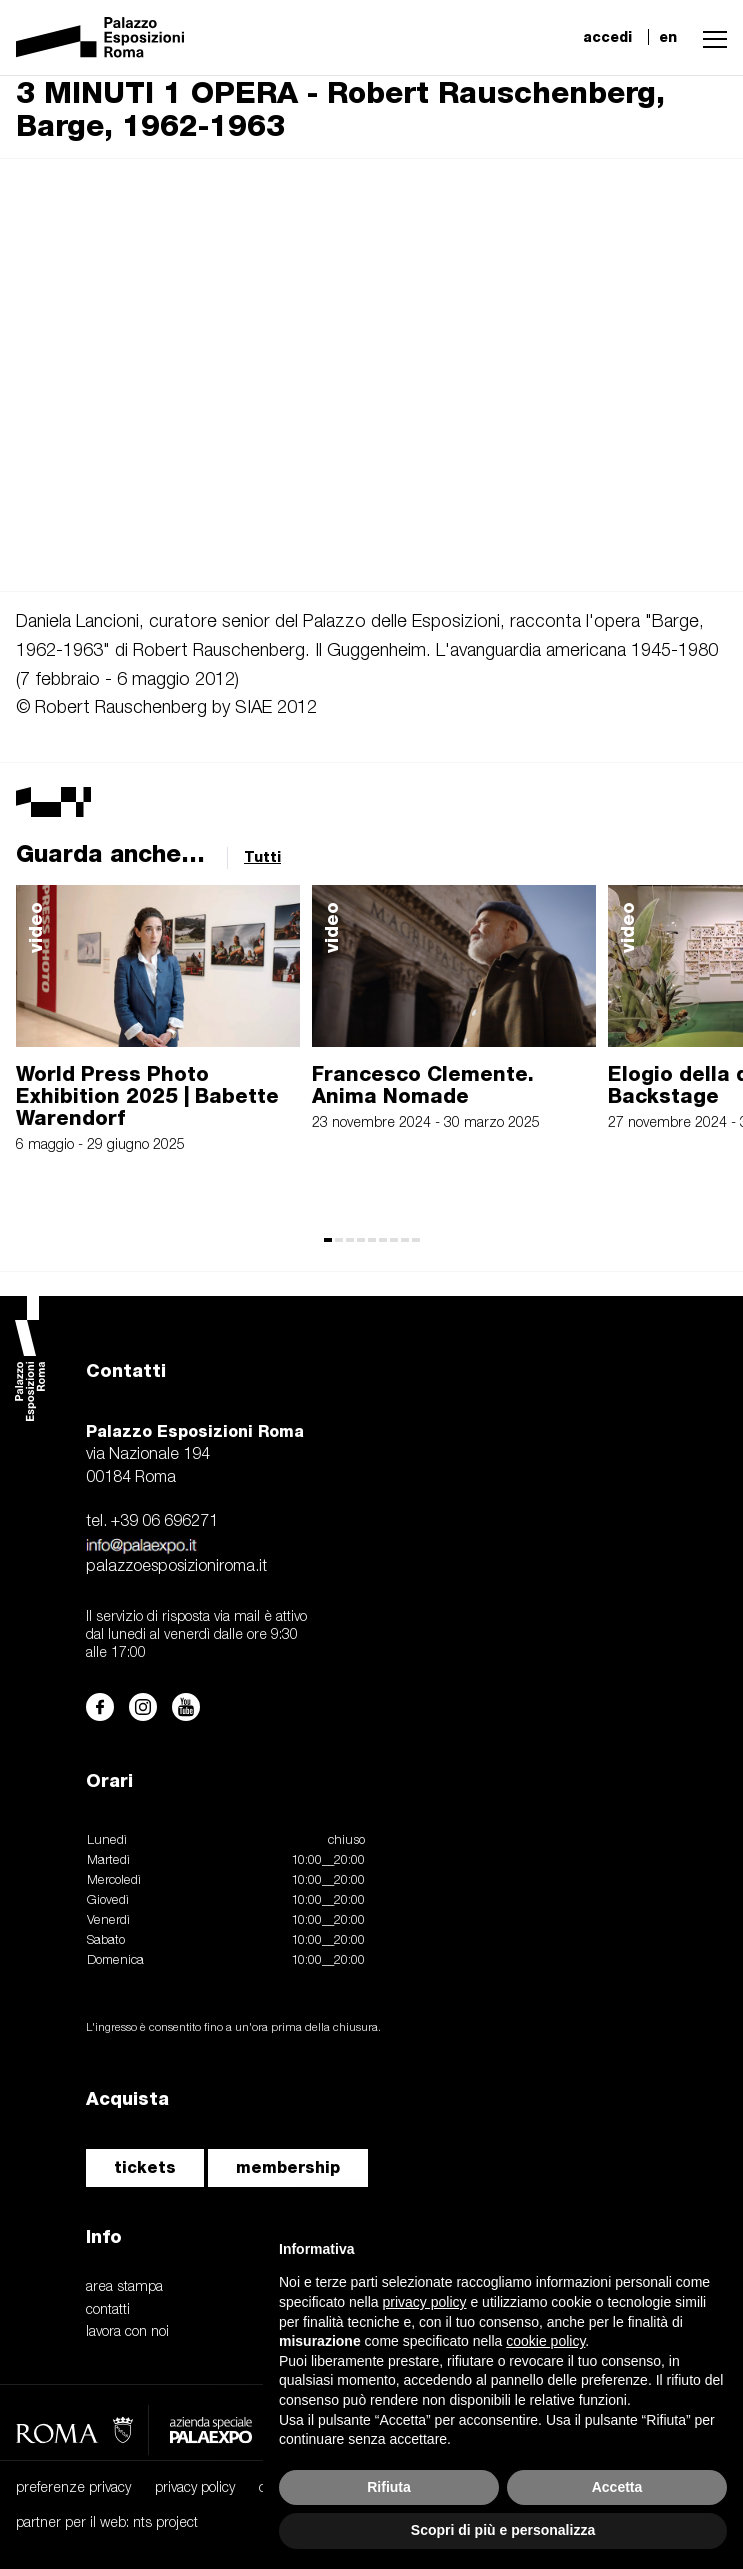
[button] (710, 37)
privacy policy (195, 2488)
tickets (145, 2167)
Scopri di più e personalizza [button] (503, 2530)
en (668, 37)
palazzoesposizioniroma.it (176, 1567)
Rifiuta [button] (389, 2487)
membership (288, 2167)
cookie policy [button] (545, 2341)
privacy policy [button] (425, 2302)
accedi (607, 37)
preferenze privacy (73, 2488)
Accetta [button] (617, 2487)
